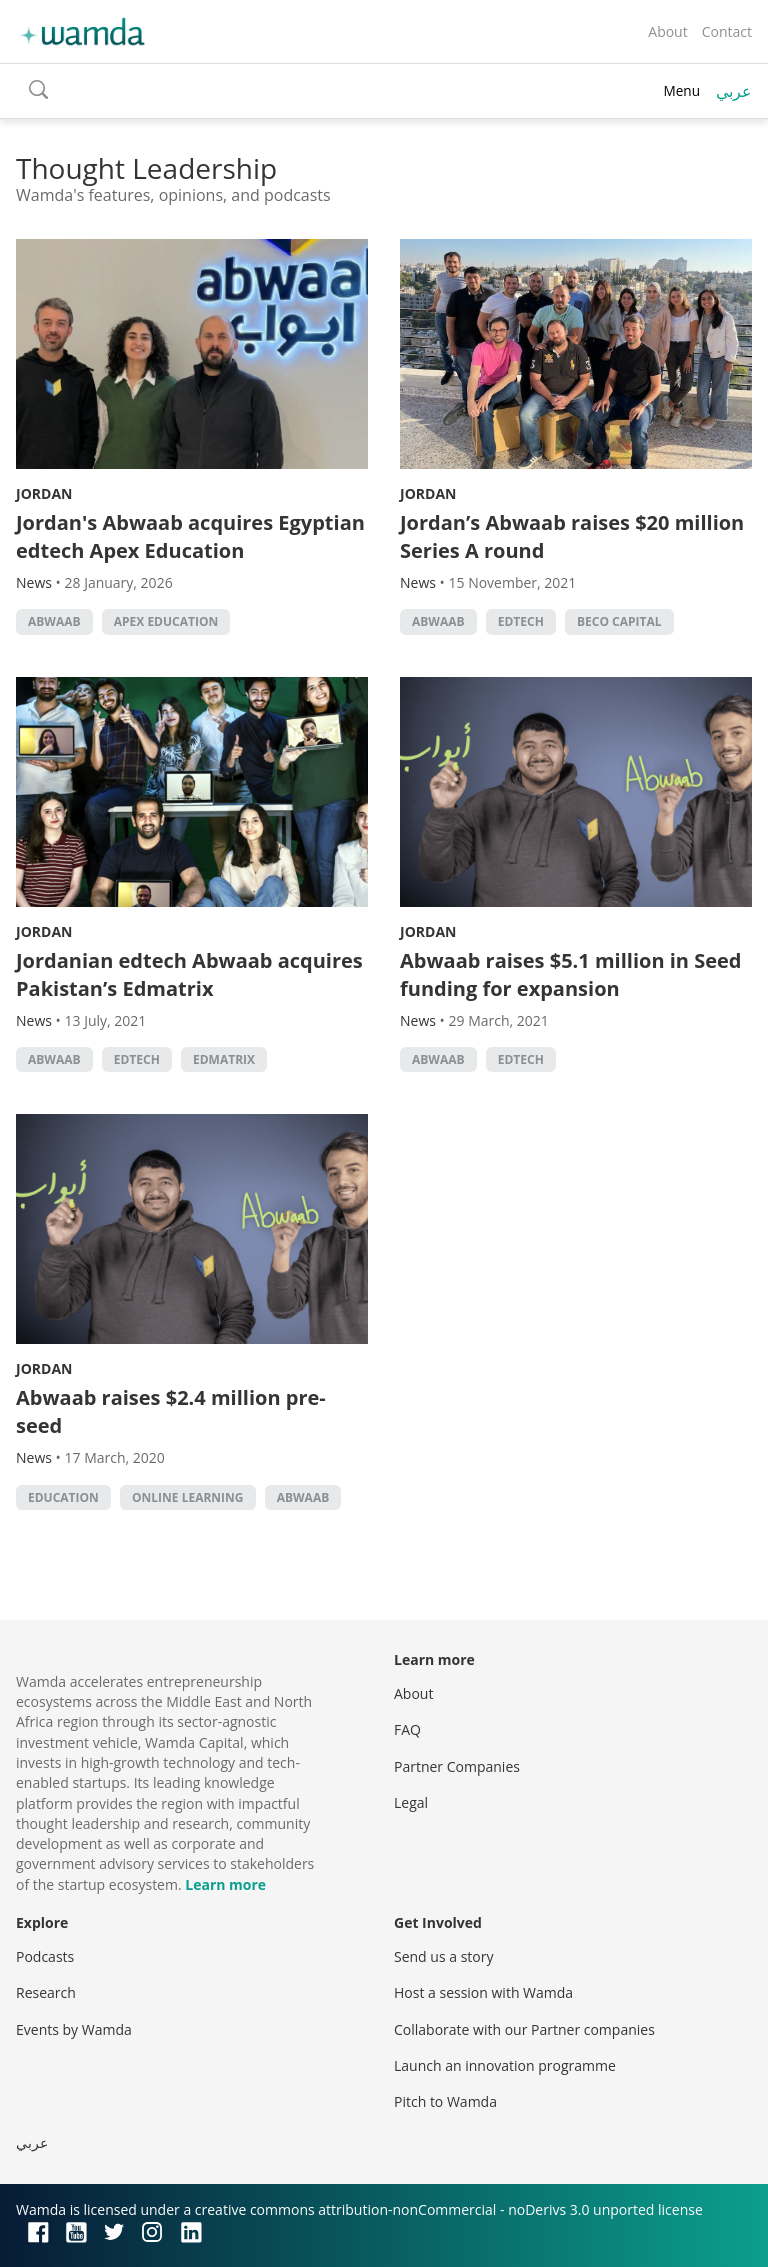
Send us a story (443, 1956)
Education (63, 1497)
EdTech (521, 621)
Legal (411, 1802)
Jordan (44, 493)
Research (46, 1992)
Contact (727, 31)
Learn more (225, 1884)
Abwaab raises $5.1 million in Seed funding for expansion (570, 974)
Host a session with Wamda (483, 1992)
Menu (681, 90)
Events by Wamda (74, 2029)
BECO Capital (619, 621)
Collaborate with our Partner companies (524, 2029)
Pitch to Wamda (445, 2101)
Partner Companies (457, 1766)
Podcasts (45, 1956)
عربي (734, 91)
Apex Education (166, 621)
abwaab (54, 621)
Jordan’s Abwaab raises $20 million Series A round (572, 536)
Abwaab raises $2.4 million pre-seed (171, 1411)
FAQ (407, 1729)
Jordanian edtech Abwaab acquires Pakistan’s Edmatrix (189, 974)
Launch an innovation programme (505, 2065)
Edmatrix (224, 1059)
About (667, 31)
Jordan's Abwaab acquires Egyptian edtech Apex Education (190, 536)
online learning (188, 1497)
